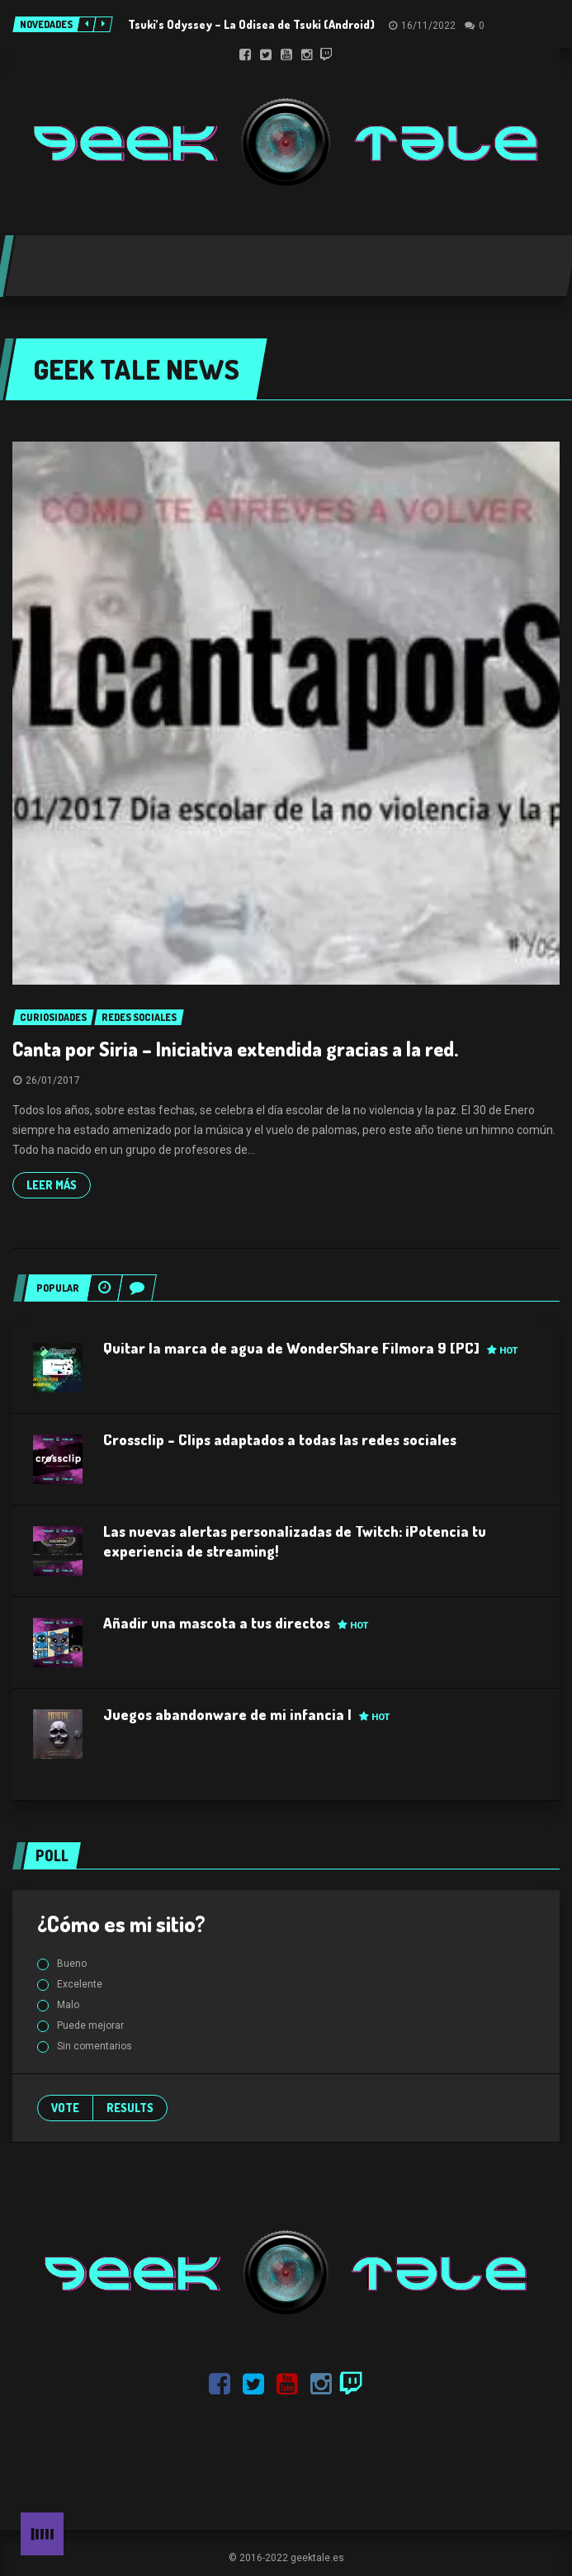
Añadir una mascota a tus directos (235, 1623)
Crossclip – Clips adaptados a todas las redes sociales (279, 1439)
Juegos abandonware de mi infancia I (246, 1714)
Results (130, 2108)
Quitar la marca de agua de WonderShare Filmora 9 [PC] (310, 1348)
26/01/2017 (53, 1080)
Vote (65, 2108)
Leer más (51, 1185)
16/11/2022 (428, 25)
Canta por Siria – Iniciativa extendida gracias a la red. (235, 1048)
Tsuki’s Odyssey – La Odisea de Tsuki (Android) (251, 24)
